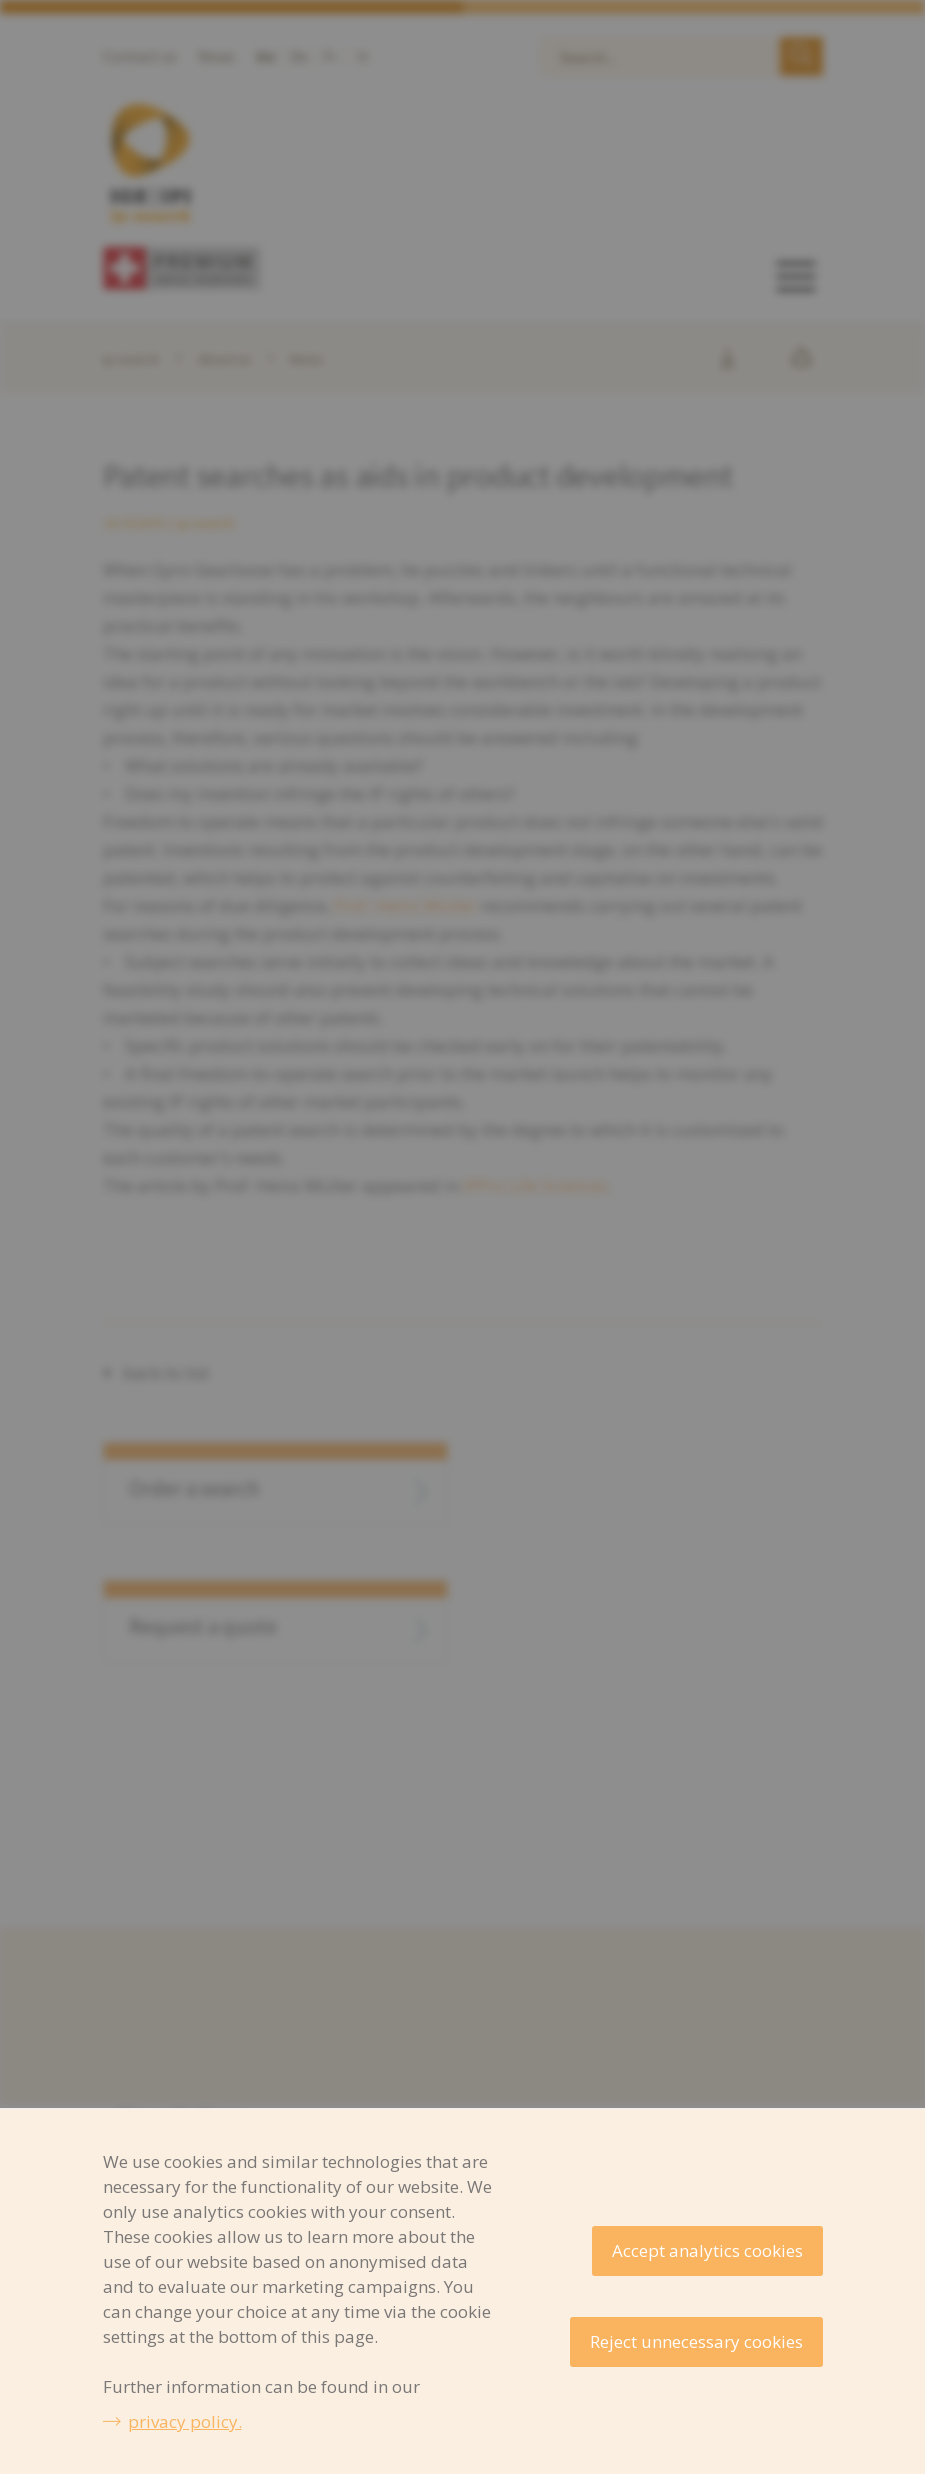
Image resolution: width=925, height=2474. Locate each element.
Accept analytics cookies (707, 2250)
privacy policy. (185, 2421)
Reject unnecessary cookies (696, 2341)
